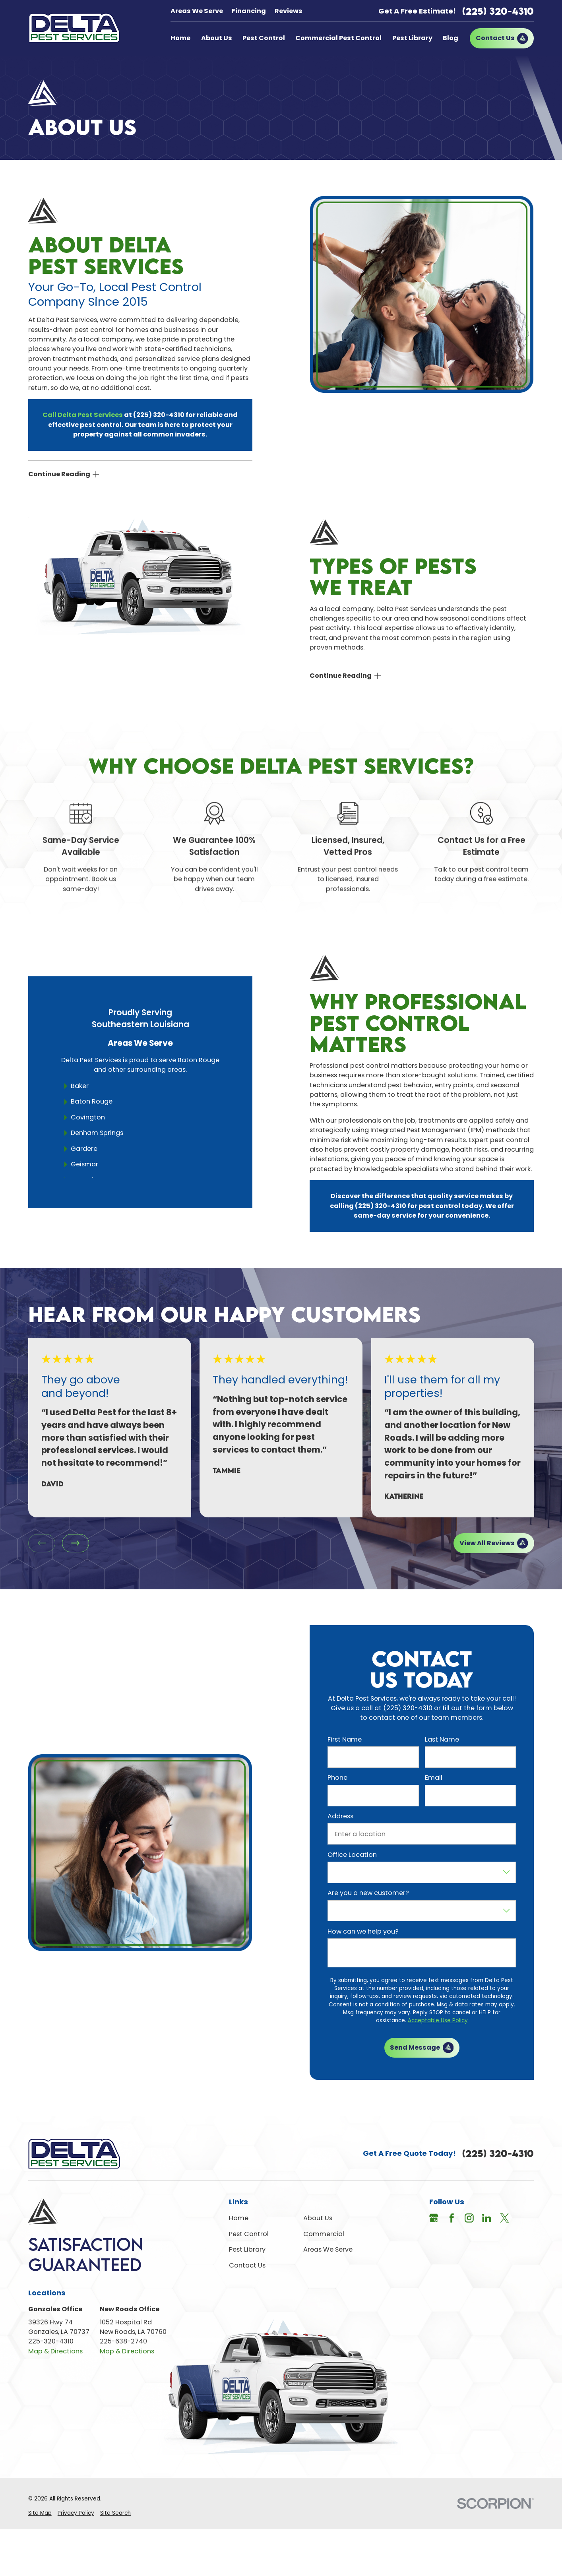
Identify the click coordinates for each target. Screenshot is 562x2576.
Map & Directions (55, 2351)
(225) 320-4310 (498, 11)
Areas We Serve (197, 11)
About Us (317, 2218)
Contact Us (247, 2265)
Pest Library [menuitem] (412, 38)
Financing (249, 11)
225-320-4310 (51, 2341)
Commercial (323, 2233)
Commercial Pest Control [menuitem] (338, 38)
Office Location (352, 1854)
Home (238, 2218)
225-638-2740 (123, 2341)
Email (433, 1777)
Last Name (442, 1739)
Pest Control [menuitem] (263, 38)
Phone (337, 1777)
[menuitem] (40, 2513)
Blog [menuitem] (450, 38)
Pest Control (249, 2233)
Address (340, 1816)
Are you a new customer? (368, 1893)
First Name (345, 1739)
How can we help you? (363, 1931)
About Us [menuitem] (216, 38)
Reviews (288, 11)
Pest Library (247, 2249)
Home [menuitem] (180, 38)
